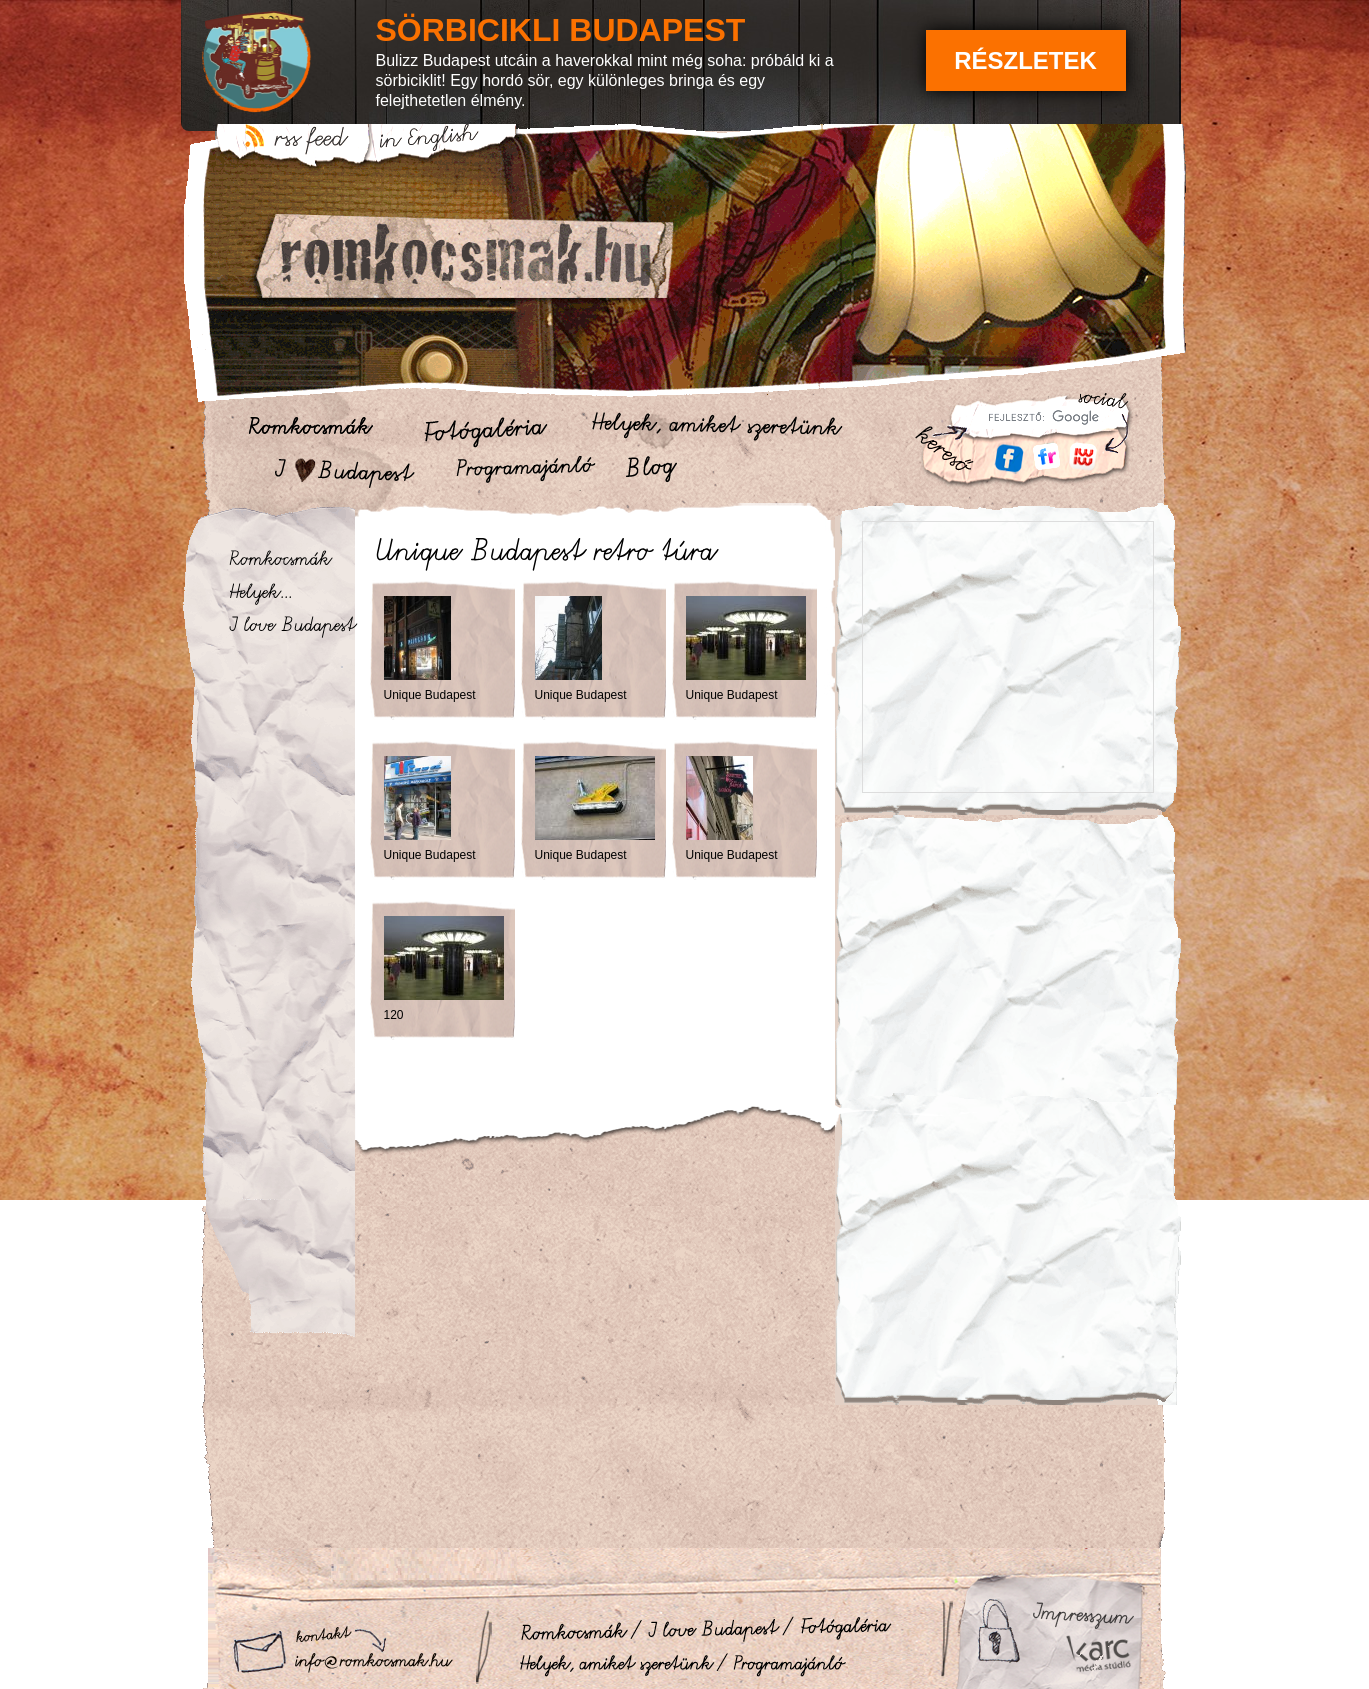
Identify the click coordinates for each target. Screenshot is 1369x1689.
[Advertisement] (1008, 953)
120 (394, 1015)
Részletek (1025, 60)
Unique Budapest (430, 695)
